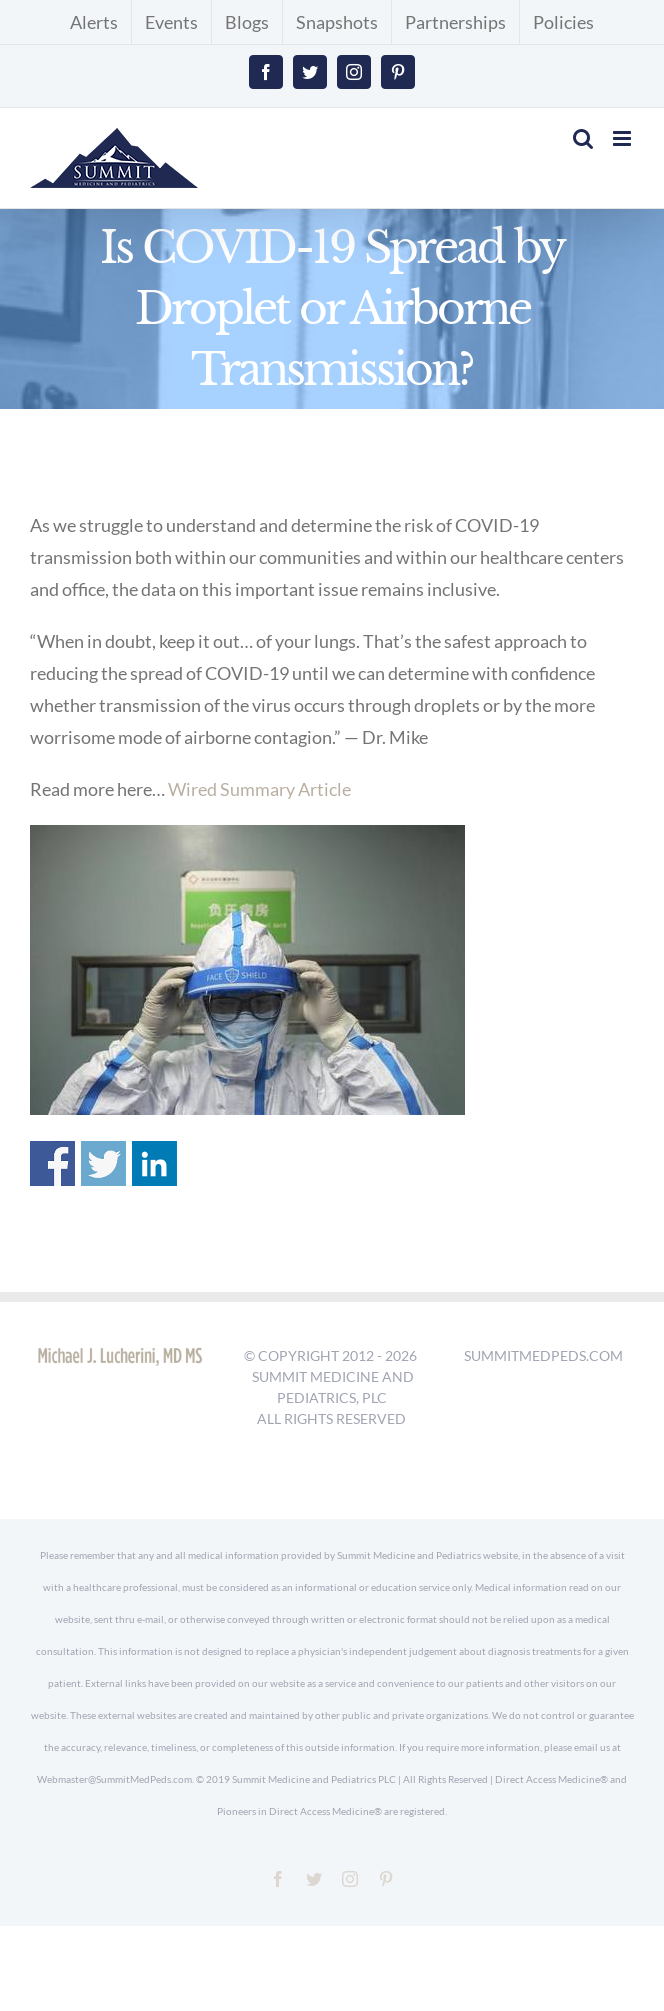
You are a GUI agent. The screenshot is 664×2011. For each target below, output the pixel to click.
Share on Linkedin (154, 1163)
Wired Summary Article (259, 789)
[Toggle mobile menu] (623, 138)
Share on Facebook (52, 1163)
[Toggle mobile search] (583, 138)
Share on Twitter (103, 1163)
